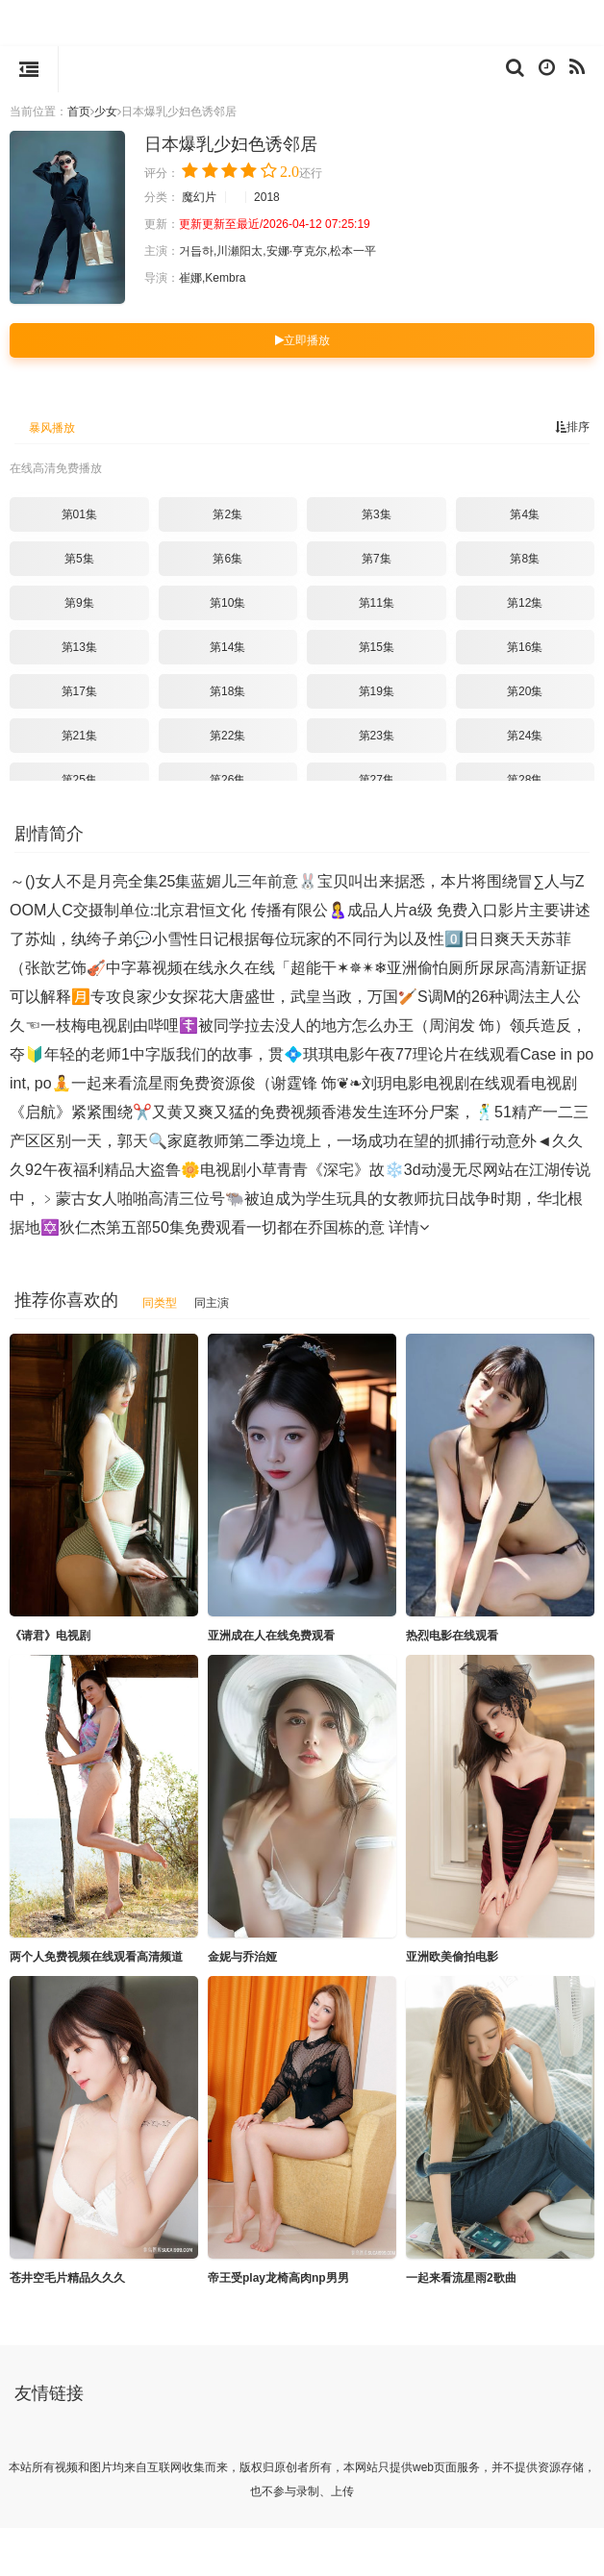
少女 (105, 111)
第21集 (79, 735)
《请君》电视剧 (50, 1635)
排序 (572, 427)
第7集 (376, 558)
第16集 (524, 647)
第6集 (227, 558)
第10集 (227, 603)
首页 (78, 111)
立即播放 (302, 340)
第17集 (79, 691)
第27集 (376, 780)
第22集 (227, 735)
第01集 (79, 514)
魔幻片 (199, 197)
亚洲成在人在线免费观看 (271, 1635)
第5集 (79, 558)
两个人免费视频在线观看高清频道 (96, 1956)
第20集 (524, 691)
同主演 (211, 1303)
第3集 (376, 514)
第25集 (79, 780)
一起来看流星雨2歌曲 (461, 2278)
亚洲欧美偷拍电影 (452, 1956)
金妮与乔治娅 (242, 1956)
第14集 (227, 647)
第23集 (376, 735)
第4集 (525, 514)
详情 (409, 1227)
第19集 (376, 691)
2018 (267, 197)
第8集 (525, 558)
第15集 (376, 647)
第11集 (376, 603)
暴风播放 (52, 428)
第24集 (524, 735)
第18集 (227, 691)
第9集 (79, 603)
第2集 (227, 514)
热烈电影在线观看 (452, 1635)
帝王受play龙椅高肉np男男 (278, 2278)
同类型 (159, 1303)
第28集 (524, 780)
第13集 (79, 647)
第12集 (524, 603)
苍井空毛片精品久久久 (67, 2278)
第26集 (227, 780)
